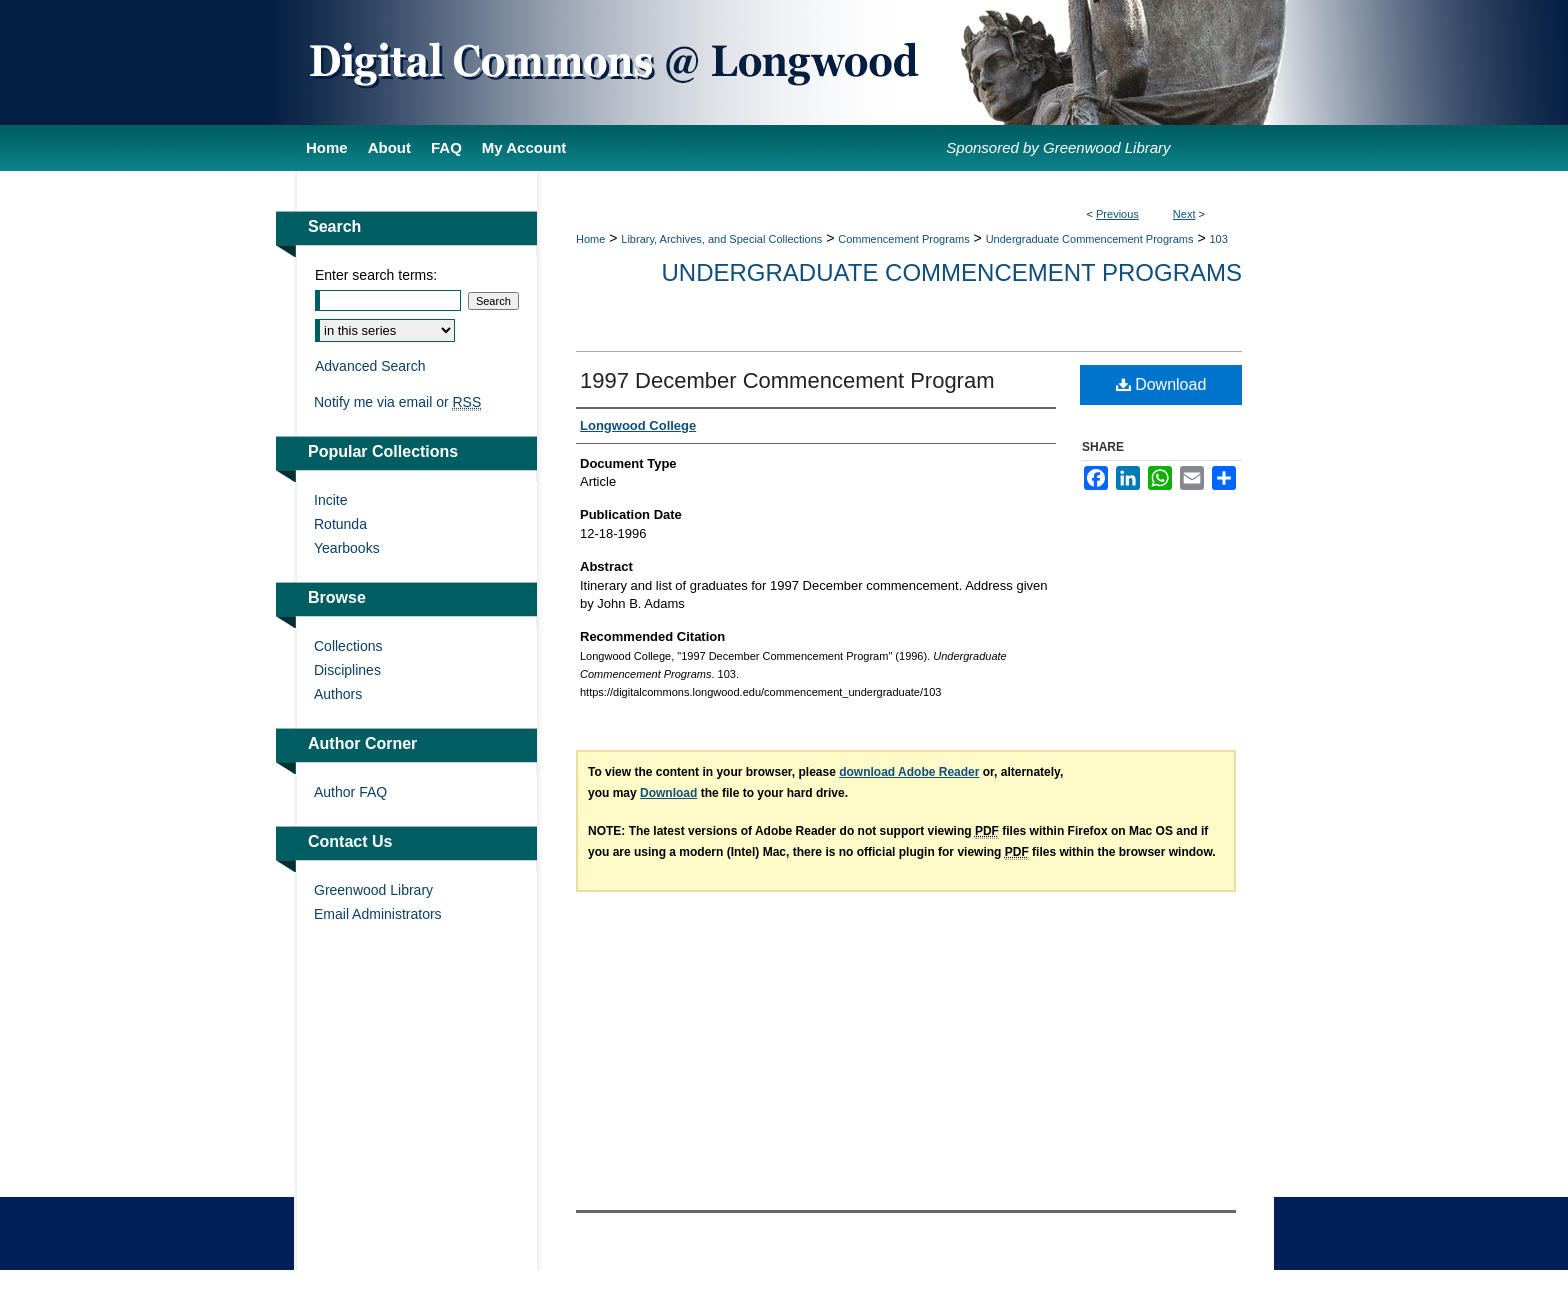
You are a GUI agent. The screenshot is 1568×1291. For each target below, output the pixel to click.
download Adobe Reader (909, 772)
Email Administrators (378, 914)
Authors (338, 694)
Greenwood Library (373, 890)
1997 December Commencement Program (787, 380)
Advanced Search (370, 366)
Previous (1117, 214)
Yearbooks (347, 548)
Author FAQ (350, 792)
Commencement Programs (903, 239)
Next (1184, 214)
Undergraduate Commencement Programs (1090, 239)
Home (590, 239)
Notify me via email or (397, 402)
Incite (330, 500)
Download (1161, 384)
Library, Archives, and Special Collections (721, 239)
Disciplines (347, 670)
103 (1218, 239)
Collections (348, 646)
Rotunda (340, 524)
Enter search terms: (376, 275)
